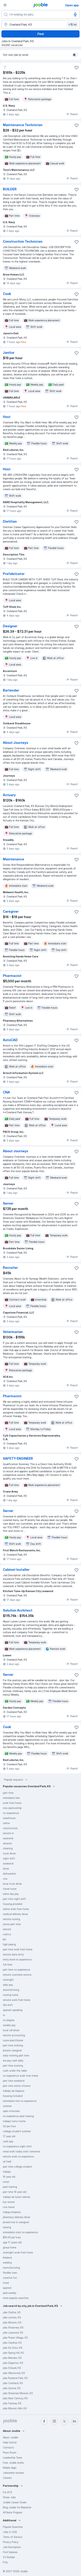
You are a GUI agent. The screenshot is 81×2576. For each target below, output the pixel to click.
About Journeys (15, 743)
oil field (7, 2161)
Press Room (9, 2452)
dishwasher (9, 1873)
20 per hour (9, 2126)
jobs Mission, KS (12, 2322)
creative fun (10, 2277)
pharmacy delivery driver (16, 2217)
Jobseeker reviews (13, 2472)
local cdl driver (11, 2030)
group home (9, 2247)
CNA (6, 1092)
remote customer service (17, 1974)
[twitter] (64, 2421)
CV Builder (9, 2557)
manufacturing (11, 2267)
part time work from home (17, 1949)
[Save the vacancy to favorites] (76, 67)
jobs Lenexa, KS (12, 2317)
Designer (10, 626)
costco (7, 1934)
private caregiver (12, 2050)
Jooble (24, 2571)
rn (4, 2015)
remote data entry (13, 1954)
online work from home (16, 1908)
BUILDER (10, 189)
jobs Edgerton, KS (13, 2362)
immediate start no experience (20, 2232)
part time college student (17, 2166)
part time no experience (16, 1969)
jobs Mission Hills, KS (15, 2408)
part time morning (13, 2045)
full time (7, 1964)
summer (7, 2105)
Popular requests (16, 1779)
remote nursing (11, 1919)
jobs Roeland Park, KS (15, 2378)
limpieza (7, 2257)
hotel (6, 2282)
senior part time (12, 1924)
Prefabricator (14, 574)
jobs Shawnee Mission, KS (18, 2393)
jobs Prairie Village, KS (15, 2337)
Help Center (10, 2442)
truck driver (9, 1853)
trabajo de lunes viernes (16, 2196)
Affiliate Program (12, 2512)
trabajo (7, 2171)
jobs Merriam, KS (12, 2357)
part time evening (13, 2065)
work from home (12, 1802)
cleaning (8, 1848)
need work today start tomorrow (21, 2151)
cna (5, 1878)
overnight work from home (18, 2252)
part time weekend (13, 2080)
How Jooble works (13, 2462)
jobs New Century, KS (15, 2398)
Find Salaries (10, 2552)
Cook (7, 294)
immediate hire (11, 1797)
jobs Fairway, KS (12, 2403)
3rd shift (8, 2004)
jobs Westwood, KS (14, 2372)
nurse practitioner (13, 2040)
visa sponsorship (12, 1807)
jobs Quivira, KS (12, 2388)
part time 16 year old (14, 2191)
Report (72, 114)
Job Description (12, 2547)
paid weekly (9, 2292)
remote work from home (16, 1999)
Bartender (11, 690)
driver (6, 1868)
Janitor (8, 352)
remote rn (8, 1833)
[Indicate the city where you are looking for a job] (40, 24)
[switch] (75, 55)
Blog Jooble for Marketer (17, 2507)
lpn (4, 1939)
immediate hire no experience (20, 2100)
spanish (7, 2287)
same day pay (11, 1893)
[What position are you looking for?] (40, 14)
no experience (11, 1813)
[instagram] (54, 2421)
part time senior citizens (17, 2085)
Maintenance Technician (22, 125)
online (6, 1823)
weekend (8, 1863)
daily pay (8, 1984)
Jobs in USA (10, 2531)
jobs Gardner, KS (12, 2342)
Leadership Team (12, 2457)
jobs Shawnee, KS (13, 2327)
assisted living (11, 1989)
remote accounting (14, 2035)
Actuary (9, 795)
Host (6, 417)
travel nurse (9, 1888)
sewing (7, 2227)
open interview (11, 2111)
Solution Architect (17, 1610)
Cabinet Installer (16, 1570)
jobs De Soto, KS (12, 2347)
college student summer (17, 2131)
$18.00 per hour (12, 2237)
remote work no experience (18, 2156)
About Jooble (10, 2437)
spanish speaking (12, 2010)
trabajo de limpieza (13, 2090)
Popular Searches (13, 2526)
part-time (8, 1792)
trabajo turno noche (14, 2121)
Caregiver (11, 911)
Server (8, 1203)
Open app (72, 5)
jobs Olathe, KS (12, 2312)
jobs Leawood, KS (13, 2332)
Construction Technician (22, 241)
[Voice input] (75, 14)
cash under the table (15, 2070)
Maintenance (13, 859)
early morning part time (16, 2055)
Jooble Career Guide (14, 2502)
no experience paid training (18, 2116)
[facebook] (44, 2421)
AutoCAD (10, 1040)
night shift (9, 1858)
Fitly (5, 2562)
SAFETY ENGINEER (18, 1458)
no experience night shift (17, 2146)
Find (40, 34)
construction (10, 1828)
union (6, 2181)
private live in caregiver (16, 2222)
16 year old (9, 2176)
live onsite (9, 2201)
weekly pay (9, 2025)
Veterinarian (13, 1332)
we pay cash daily (13, 2060)
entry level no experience (17, 1959)
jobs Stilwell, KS (12, 2367)
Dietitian (10, 521)
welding (7, 2262)
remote (7, 1929)
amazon (7, 1843)
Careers (7, 2477)
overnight (8, 1979)
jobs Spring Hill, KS (13, 2352)
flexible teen (10, 2272)
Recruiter (10, 1268)
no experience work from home (20, 2075)
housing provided (12, 1903)
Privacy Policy (10, 2542)
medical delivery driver (15, 1914)
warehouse (9, 1818)
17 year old (9, 2136)
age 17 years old (12, 2242)
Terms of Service (12, 2536)
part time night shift (14, 1898)
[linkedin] (74, 2421)
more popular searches (16, 2297)
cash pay (8, 2141)
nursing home (10, 1994)
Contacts (8, 2447)
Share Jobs (9, 2497)
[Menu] (5, 5)
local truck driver (12, 1883)
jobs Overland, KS (13, 2383)
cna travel (8, 2207)
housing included (12, 2095)
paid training (10, 2186)
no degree (8, 2020)
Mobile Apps (9, 2467)
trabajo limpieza (12, 2212)
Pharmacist (12, 976)
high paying (9, 1944)
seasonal (8, 1838)
